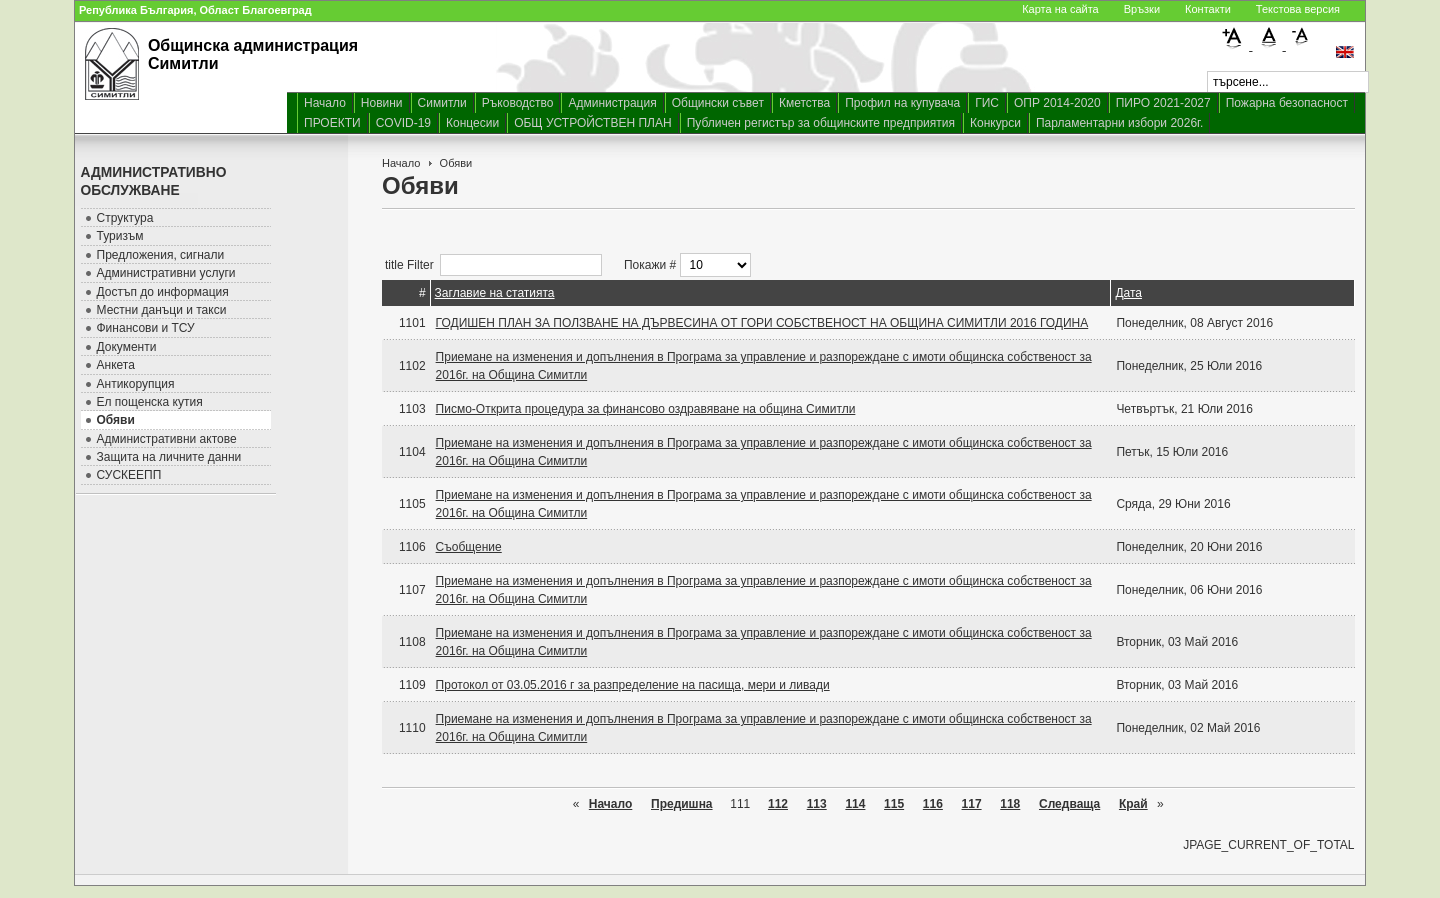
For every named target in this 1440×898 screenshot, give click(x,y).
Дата (1128, 293)
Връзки (1142, 9)
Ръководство (518, 103)
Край (1133, 804)
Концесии (472, 123)
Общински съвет (718, 103)
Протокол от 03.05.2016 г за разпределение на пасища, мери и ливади (633, 685)
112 (778, 804)
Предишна (682, 804)
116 (933, 804)
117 (972, 804)
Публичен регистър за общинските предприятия (821, 123)
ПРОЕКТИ (332, 123)
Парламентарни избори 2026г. (1119, 123)
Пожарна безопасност (1287, 103)
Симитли (442, 103)
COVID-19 (403, 123)
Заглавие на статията (495, 293)
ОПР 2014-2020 (1057, 103)
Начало (325, 103)
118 (1010, 804)
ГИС (987, 103)
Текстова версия (1298, 9)
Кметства (804, 103)
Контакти (1208, 9)
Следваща (1069, 804)
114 (855, 804)
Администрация (612, 103)
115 (894, 804)
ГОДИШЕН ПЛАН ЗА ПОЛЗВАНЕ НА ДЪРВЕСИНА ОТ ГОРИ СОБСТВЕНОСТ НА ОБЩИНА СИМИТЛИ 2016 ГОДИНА (762, 323)
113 (817, 804)
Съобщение (469, 547)
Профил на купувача (902, 103)
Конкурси (995, 123)
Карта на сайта (1060, 9)
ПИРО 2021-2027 (1163, 103)
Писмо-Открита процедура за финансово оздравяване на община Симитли (646, 409)
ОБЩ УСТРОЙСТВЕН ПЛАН (593, 123)
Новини (382, 103)
